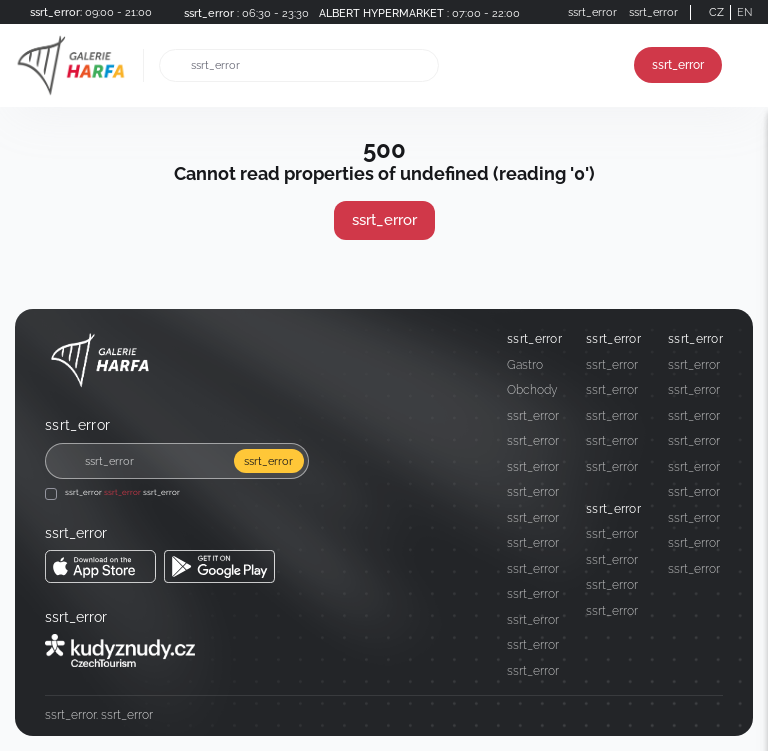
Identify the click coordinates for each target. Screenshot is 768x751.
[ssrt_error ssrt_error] (100, 566)
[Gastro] (534, 365)
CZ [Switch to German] (716, 12)
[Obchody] (534, 390)
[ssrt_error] (242, 12)
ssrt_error (678, 65)
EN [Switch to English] (744, 12)
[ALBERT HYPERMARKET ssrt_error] (416, 12)
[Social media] (673, 715)
